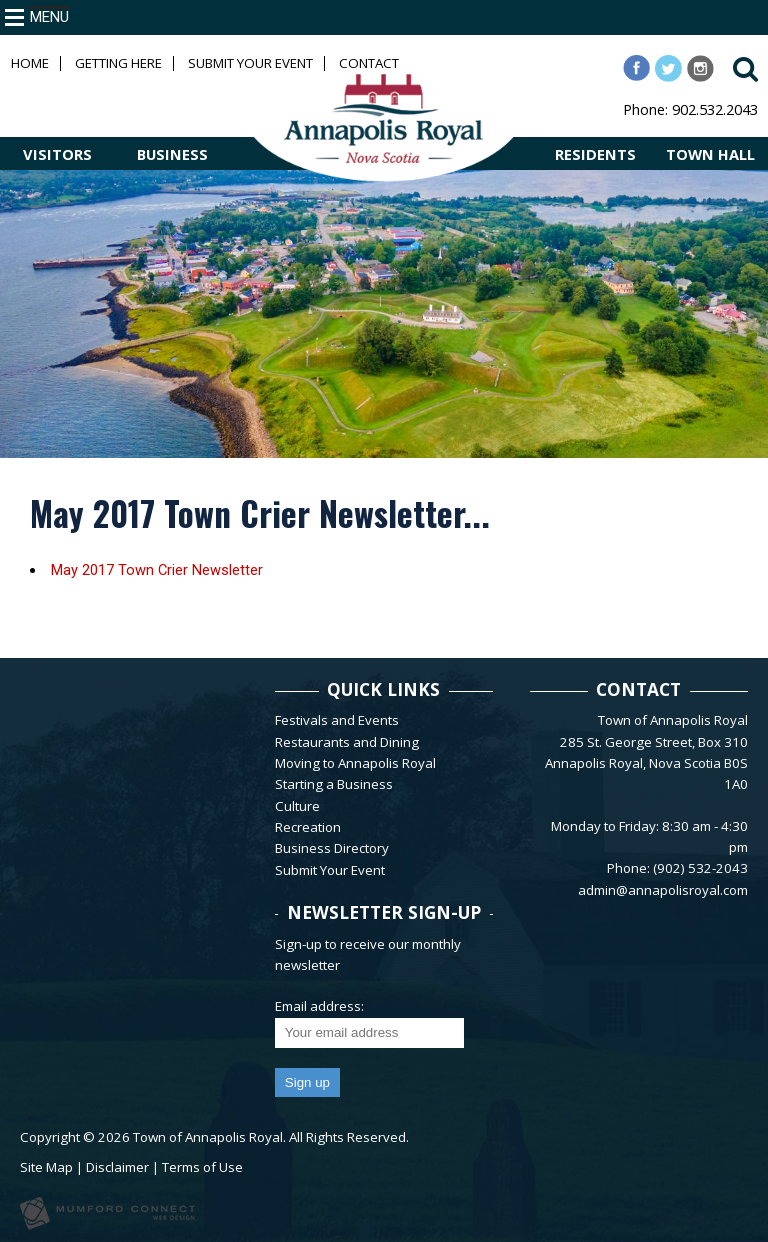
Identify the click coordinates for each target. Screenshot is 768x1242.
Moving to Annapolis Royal (355, 763)
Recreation (308, 827)
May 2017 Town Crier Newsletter (157, 570)
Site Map (46, 1167)
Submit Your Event (250, 63)
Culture (297, 806)
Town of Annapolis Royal (208, 1137)
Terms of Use (202, 1167)
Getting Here (118, 63)
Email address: (319, 1006)
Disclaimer (117, 1167)
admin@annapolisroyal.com (663, 890)
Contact (369, 63)
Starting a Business (334, 784)
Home (30, 63)
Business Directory (332, 848)
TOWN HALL (710, 154)
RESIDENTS (595, 154)
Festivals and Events (337, 720)
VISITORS (57, 154)
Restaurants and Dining (347, 742)
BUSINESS (172, 154)
